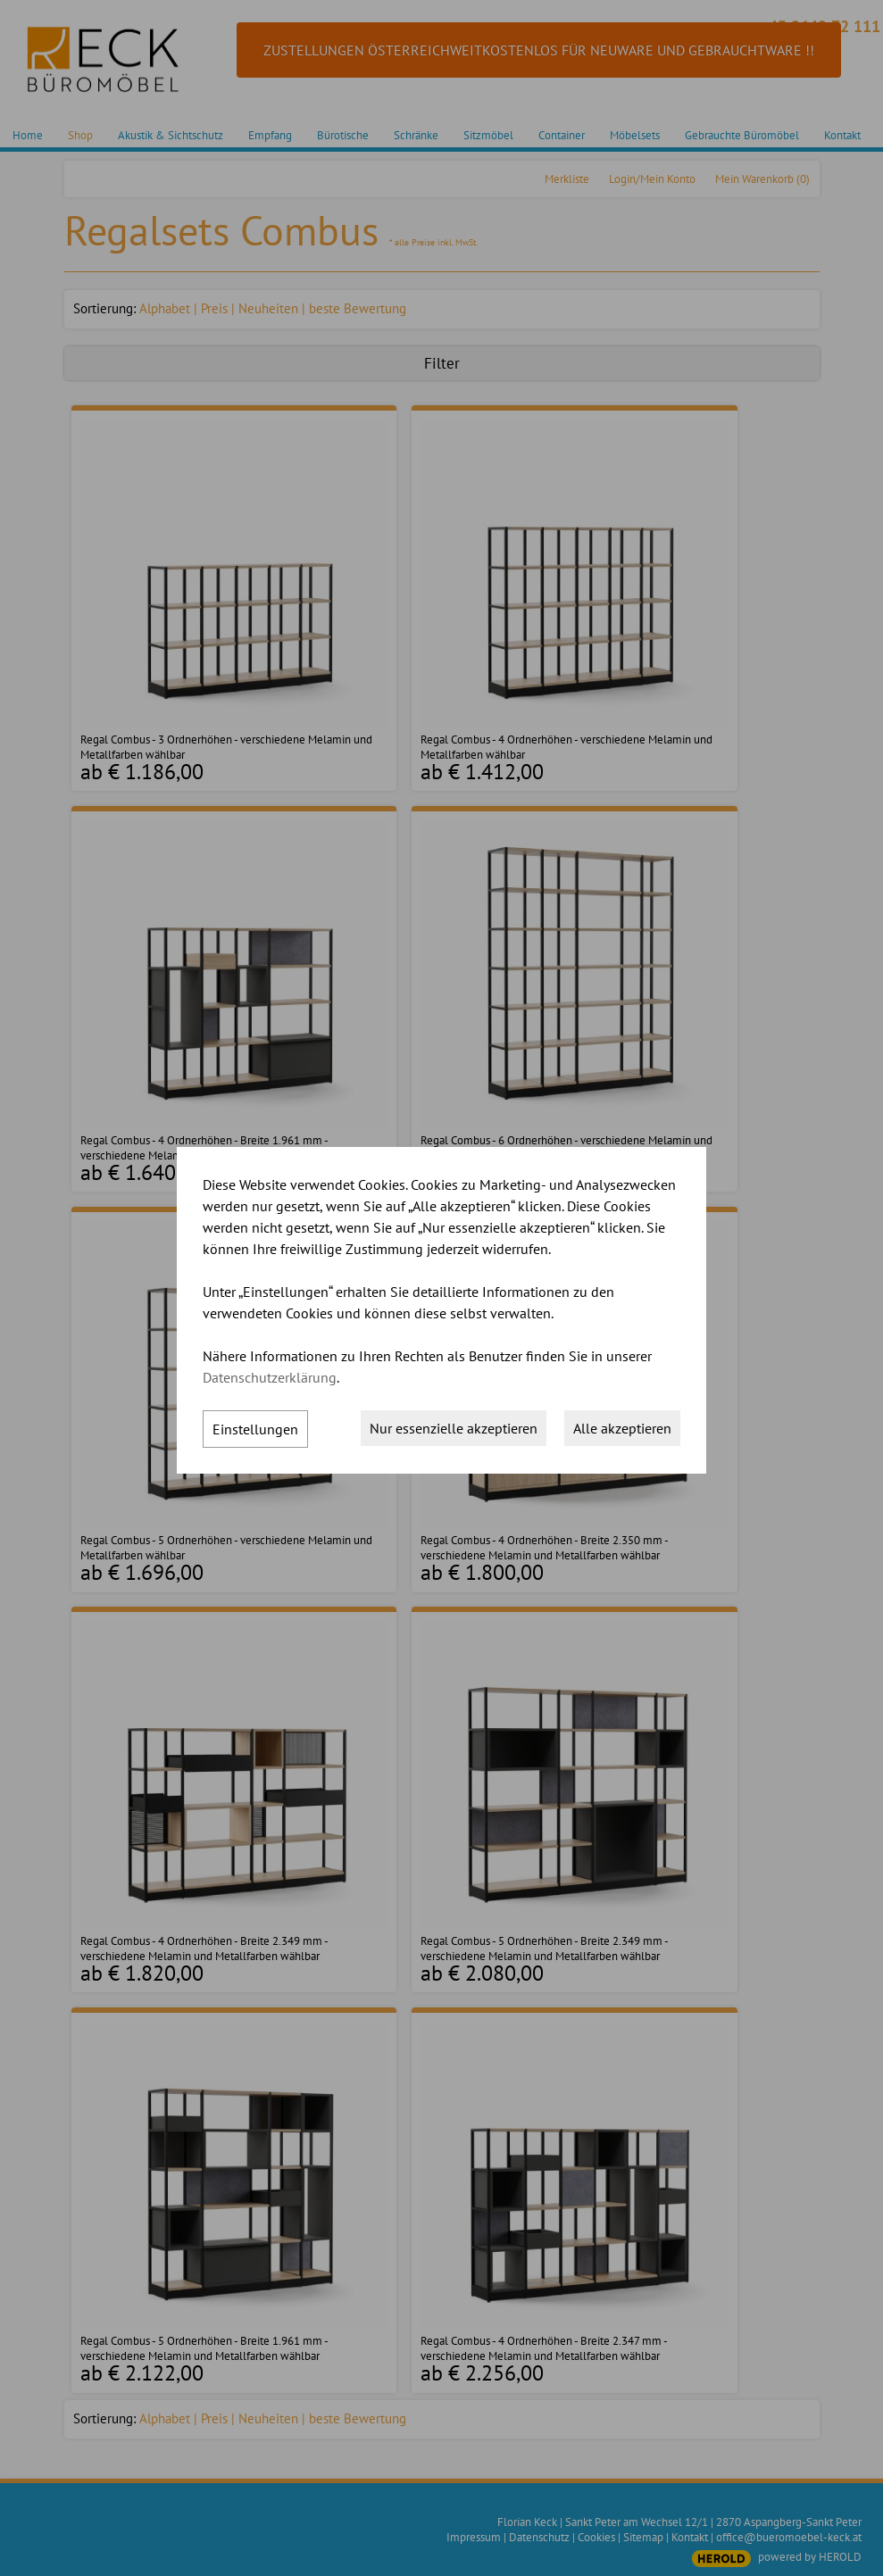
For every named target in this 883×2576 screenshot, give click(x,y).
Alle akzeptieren (622, 1428)
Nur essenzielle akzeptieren (453, 1428)
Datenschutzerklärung (270, 1377)
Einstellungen (255, 1429)
